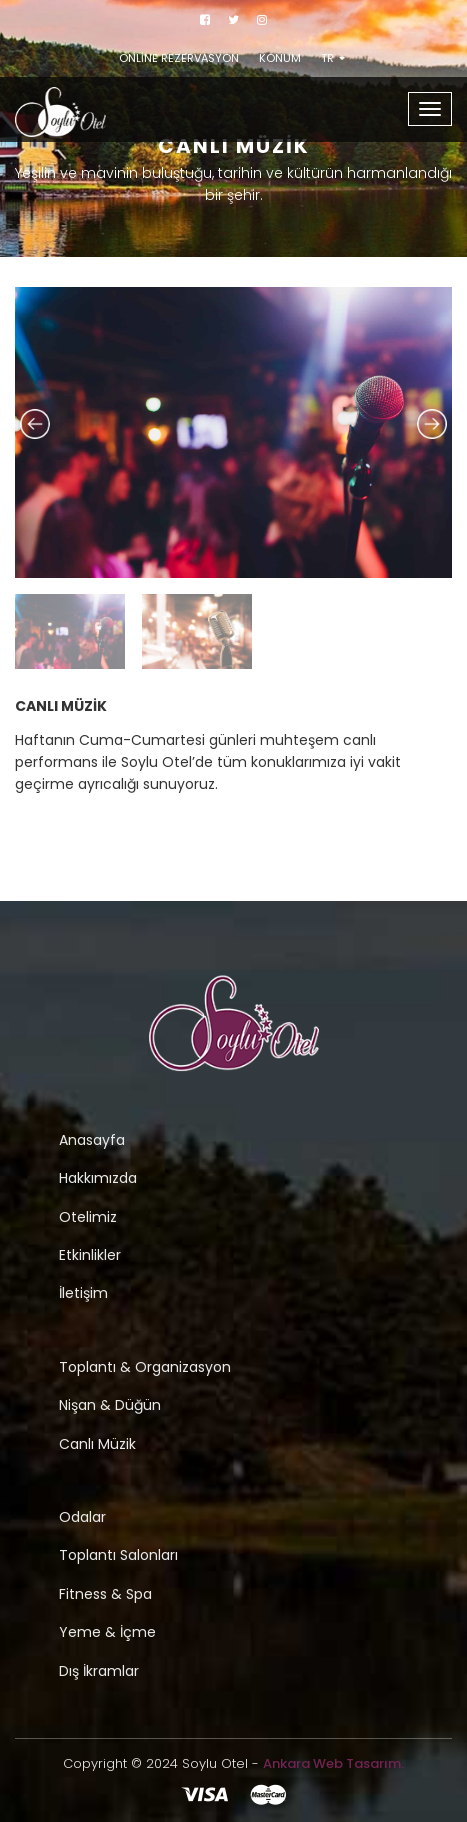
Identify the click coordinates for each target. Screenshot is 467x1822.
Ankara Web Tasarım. (333, 1763)
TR (333, 58)
